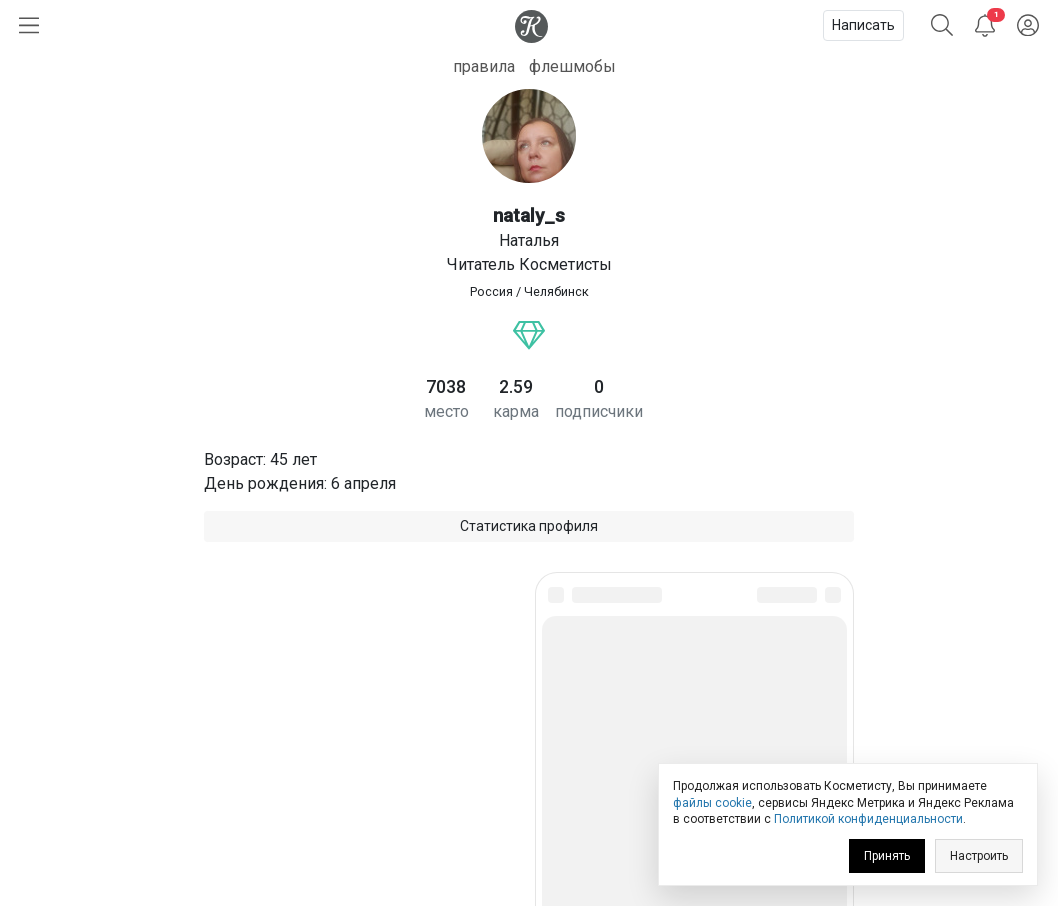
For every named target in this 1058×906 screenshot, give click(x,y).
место (446, 411)
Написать (863, 25)
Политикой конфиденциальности (868, 819)
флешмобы (572, 66)
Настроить (979, 856)
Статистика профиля (529, 526)
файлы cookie (712, 803)
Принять (887, 856)
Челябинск (556, 291)
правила (484, 66)
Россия (491, 291)
